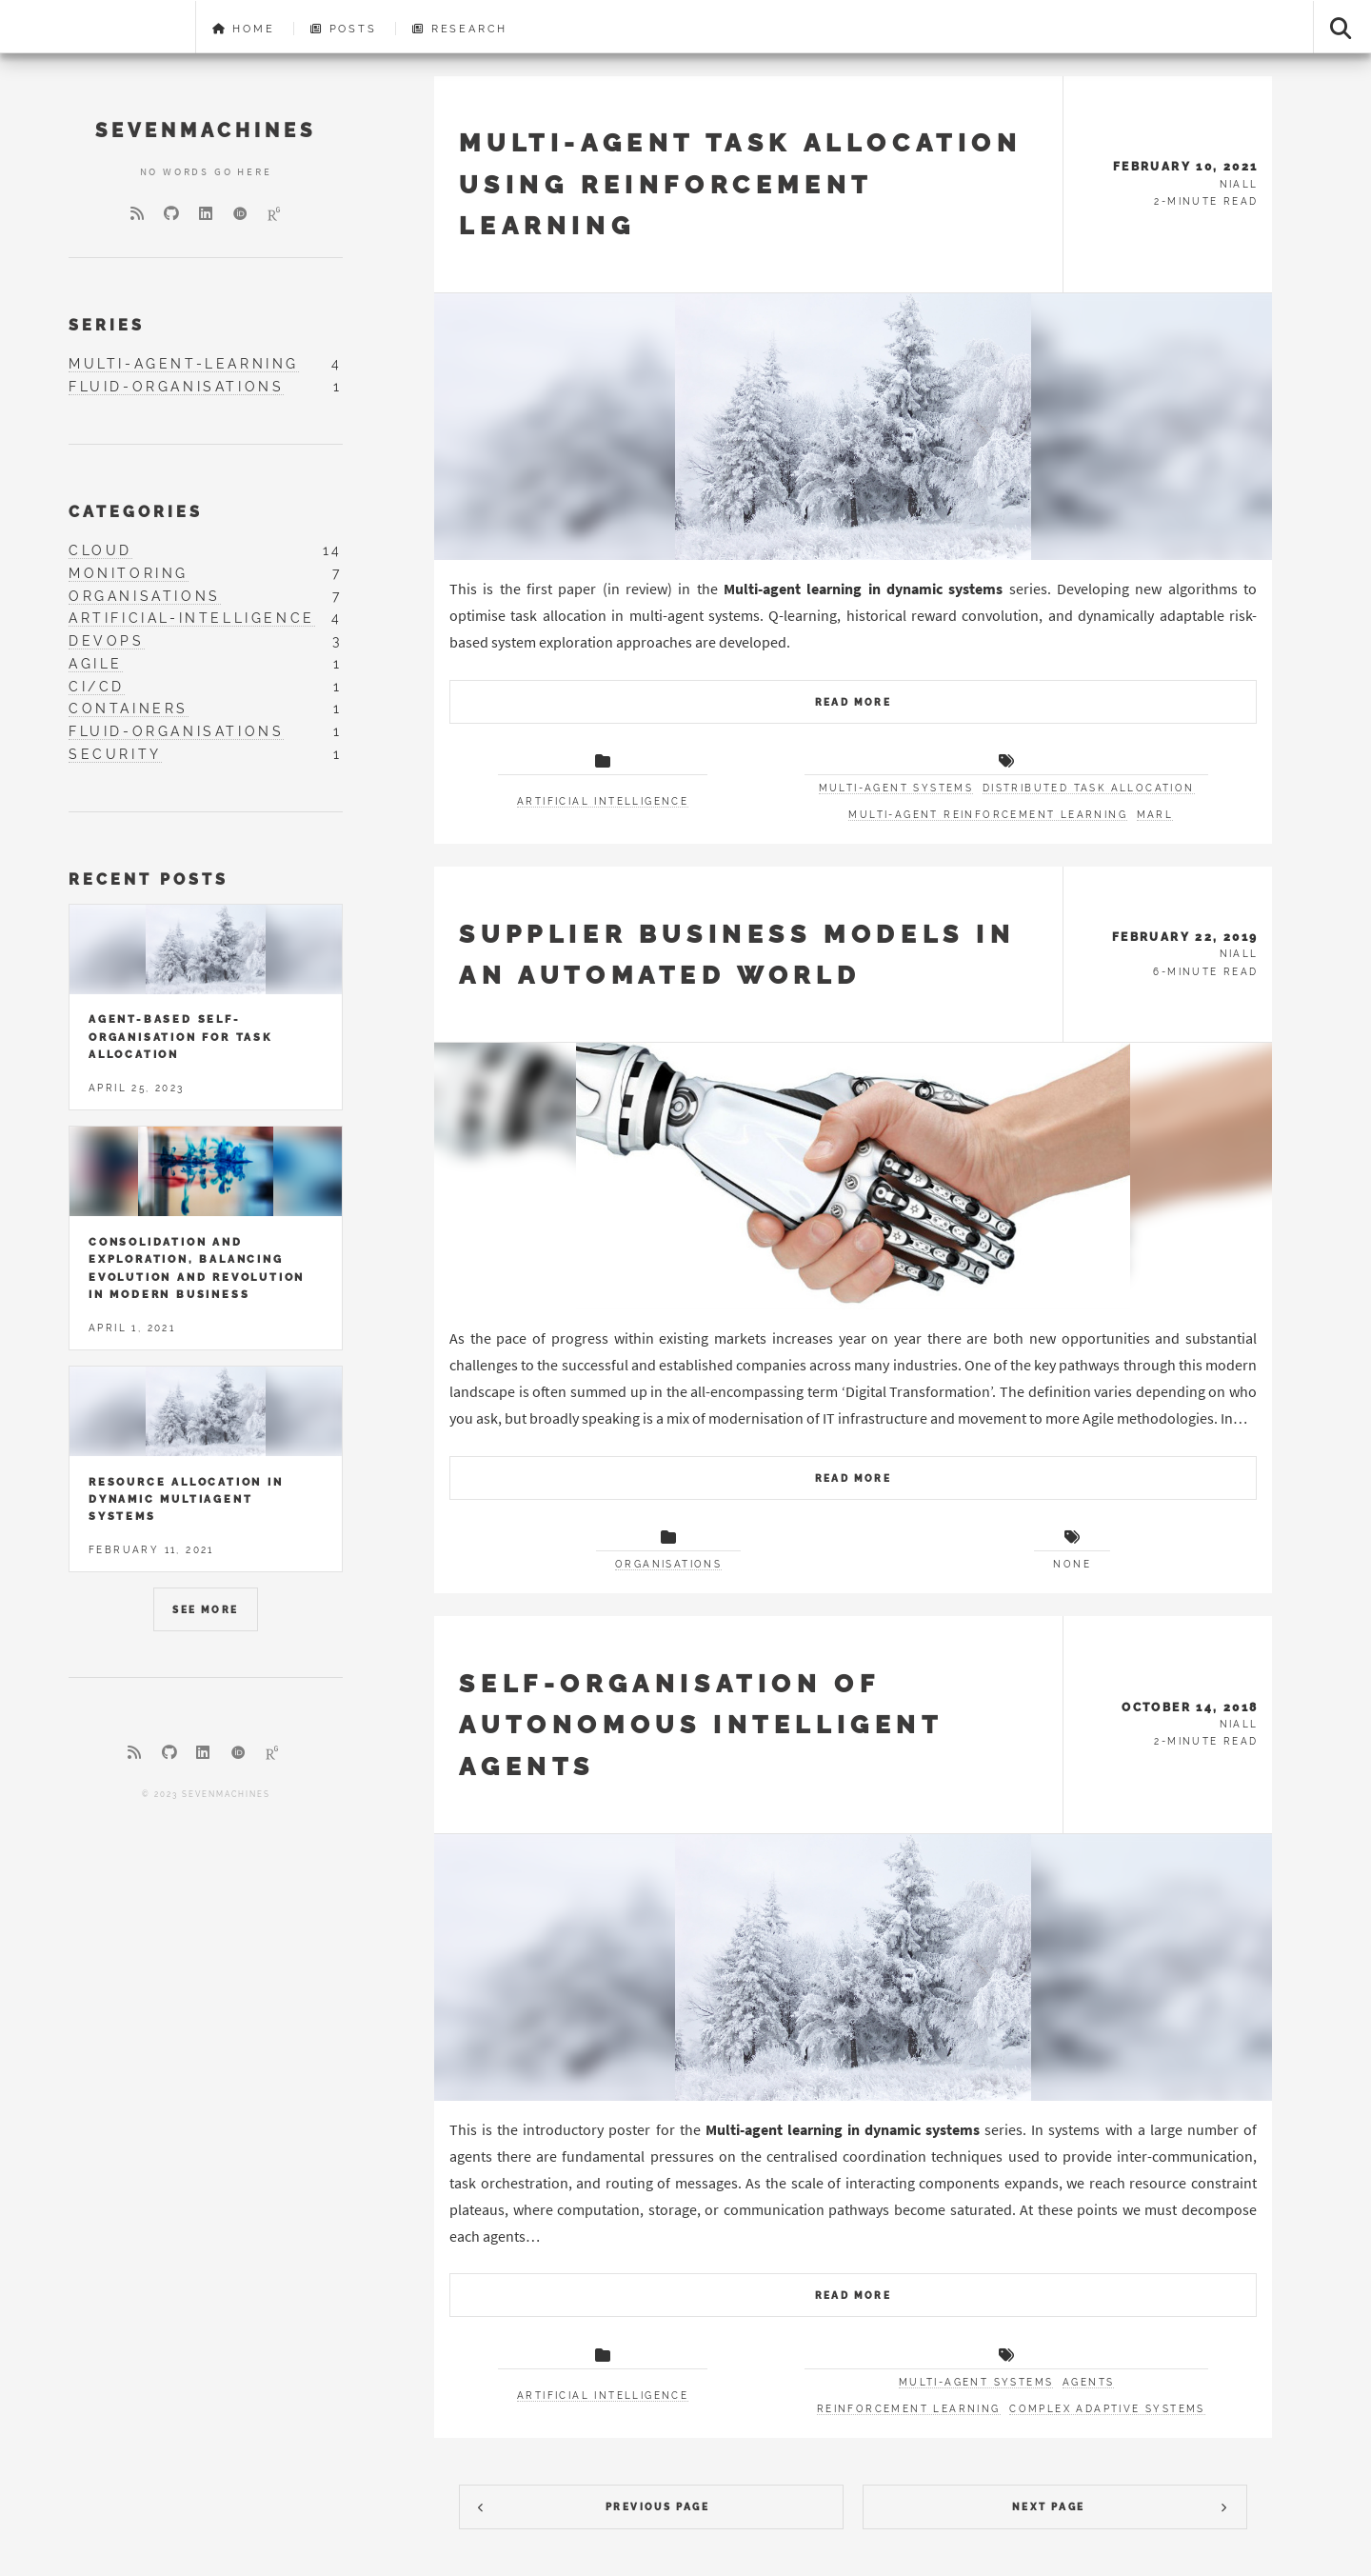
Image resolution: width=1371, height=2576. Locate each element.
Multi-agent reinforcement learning (987, 814)
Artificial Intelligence (602, 801)
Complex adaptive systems (1107, 2409)
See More (205, 1610)
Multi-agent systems (896, 788)
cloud (100, 550)
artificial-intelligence (192, 618)
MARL (1155, 814)
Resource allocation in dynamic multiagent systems (186, 1499)
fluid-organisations (176, 386)
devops (107, 640)
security (115, 754)
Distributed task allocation (1089, 788)
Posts (343, 28)
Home (243, 28)
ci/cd (97, 686)
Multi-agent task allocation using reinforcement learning (740, 184)
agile (96, 663)
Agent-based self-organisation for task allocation (180, 1036)
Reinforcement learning (909, 2409)
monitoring (129, 573)
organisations (145, 596)
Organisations (668, 1564)
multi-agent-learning (184, 363)
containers (129, 708)
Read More (853, 702)
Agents (1088, 2382)
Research (459, 28)
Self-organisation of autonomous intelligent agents (700, 1724)
